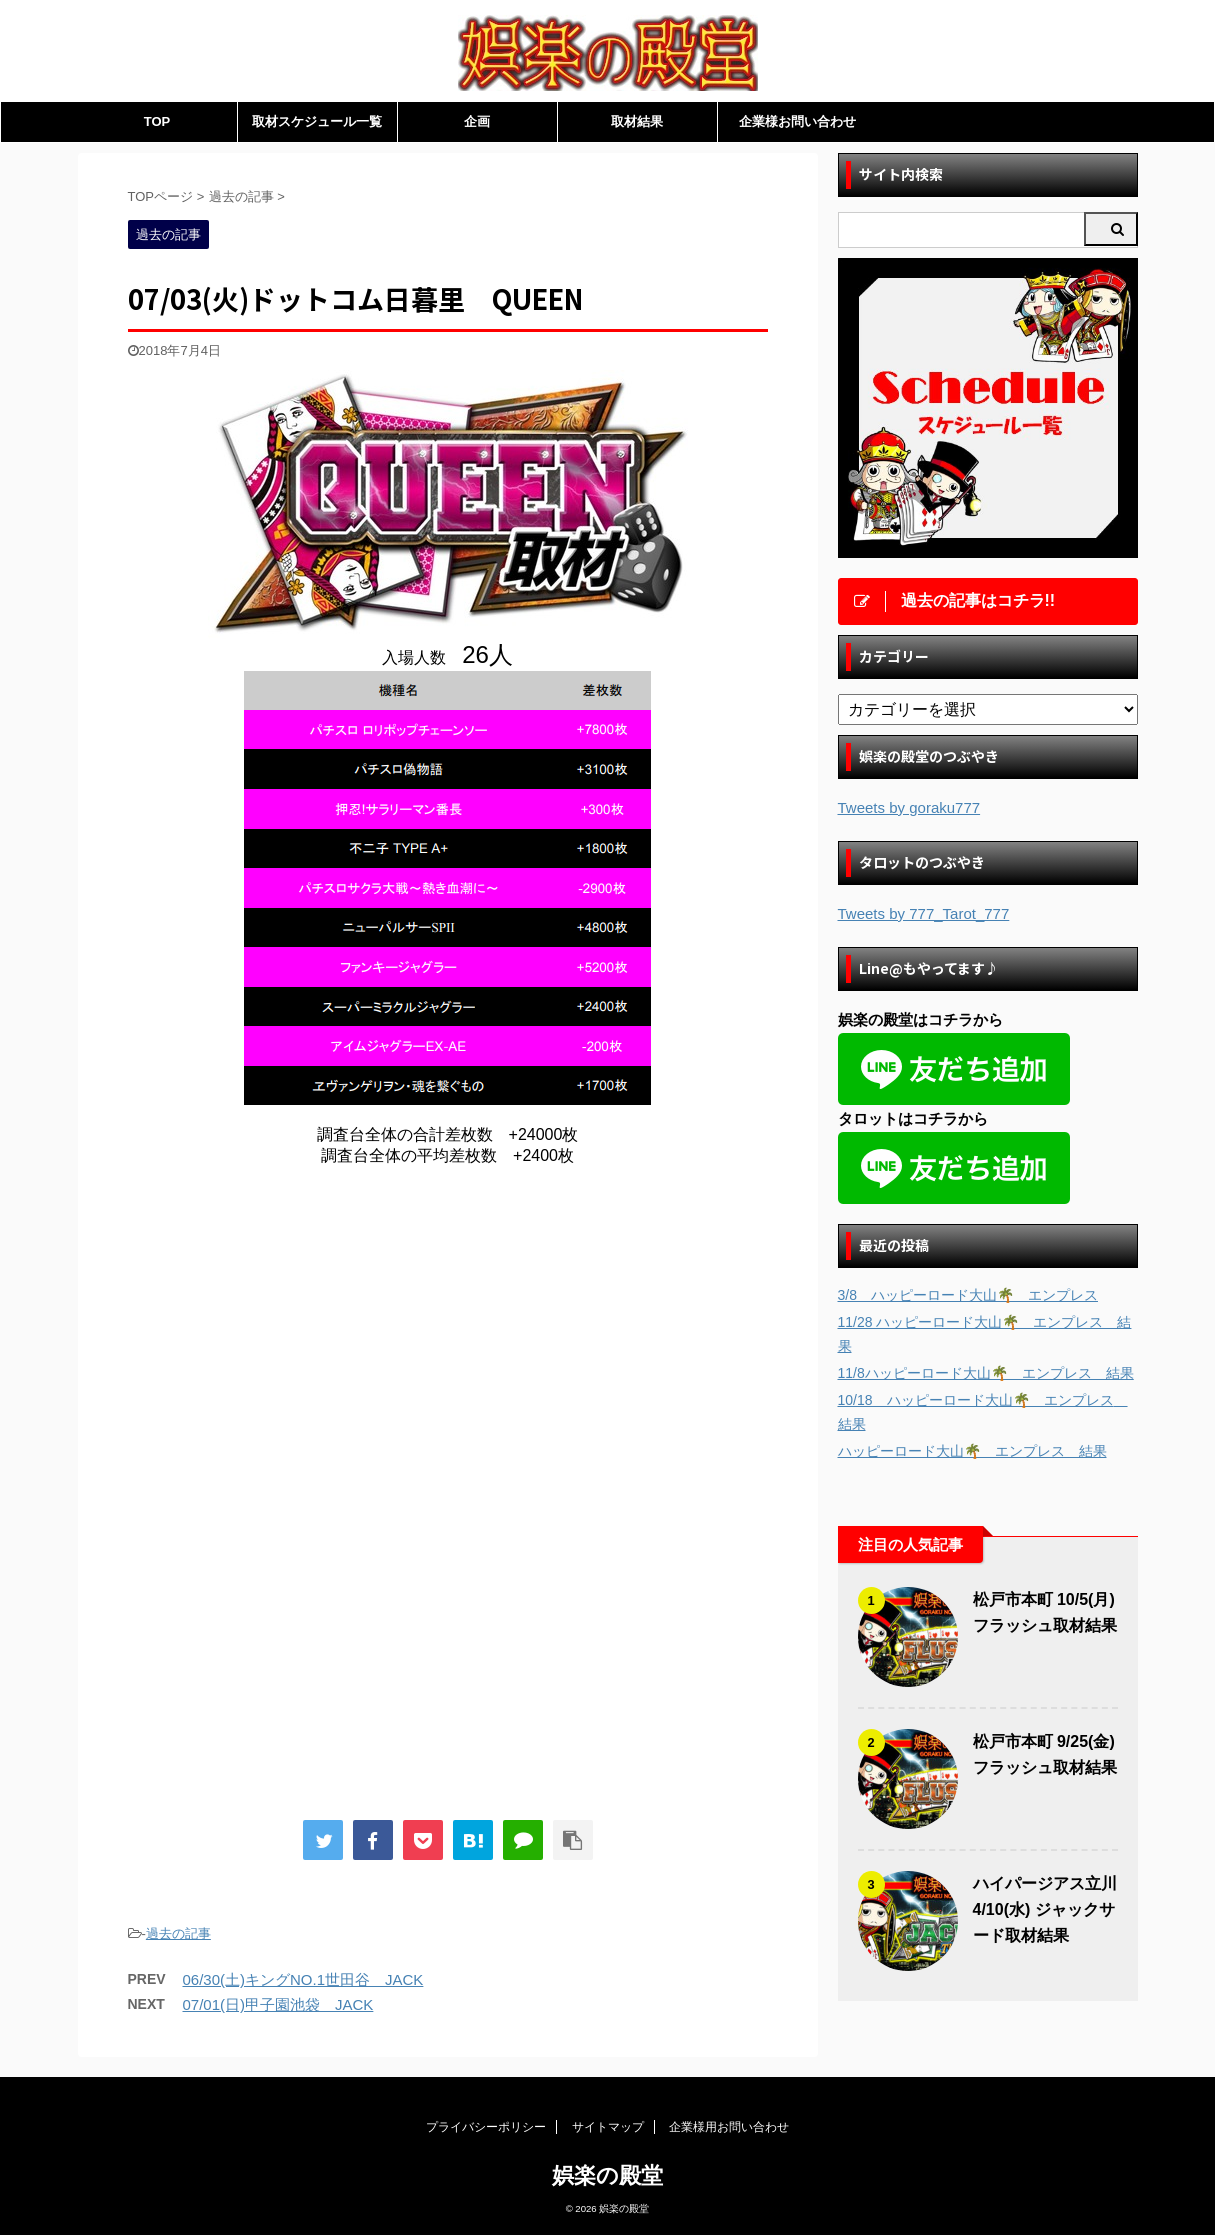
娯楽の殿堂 (607, 2175)
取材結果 (637, 121)
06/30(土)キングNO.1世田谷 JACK (303, 1979)
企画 (477, 121)
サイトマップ (608, 2127)
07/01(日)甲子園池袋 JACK (278, 2004)
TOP (157, 121)
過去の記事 (178, 1933)
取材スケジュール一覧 (317, 121)
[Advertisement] (296, 1347)
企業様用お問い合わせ (729, 2127)
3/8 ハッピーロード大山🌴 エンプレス (968, 1295)
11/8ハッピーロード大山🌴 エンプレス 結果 (986, 1373)
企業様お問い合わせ (797, 121)
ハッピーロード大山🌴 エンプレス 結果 (972, 1451)
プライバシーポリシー (486, 2127)
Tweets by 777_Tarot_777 (924, 913)
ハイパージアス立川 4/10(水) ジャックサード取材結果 (1045, 1909)
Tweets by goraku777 (909, 807)
